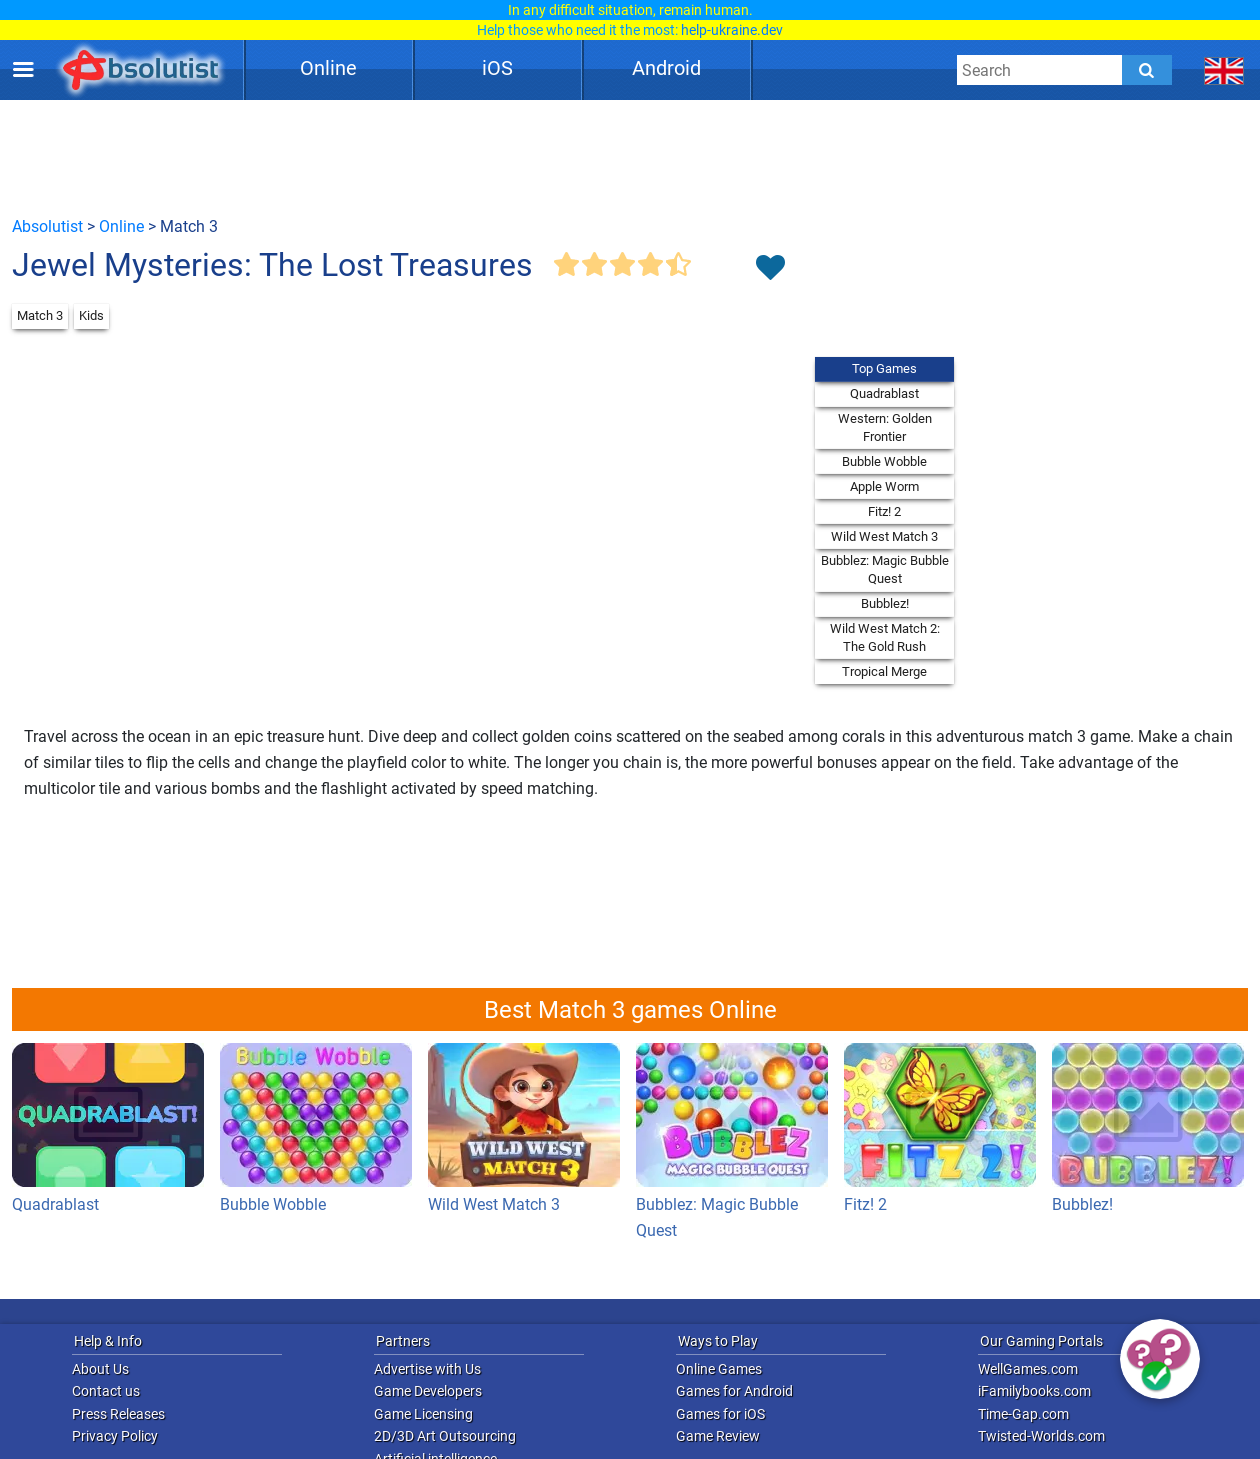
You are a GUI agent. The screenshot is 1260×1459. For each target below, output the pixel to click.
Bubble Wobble (884, 461)
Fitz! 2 (884, 511)
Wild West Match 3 (884, 536)
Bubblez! (885, 603)
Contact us (106, 1391)
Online (328, 68)
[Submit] (1147, 70)
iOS (497, 68)
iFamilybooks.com (1034, 1391)
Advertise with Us (427, 1369)
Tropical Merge (884, 671)
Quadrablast (884, 393)
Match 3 (40, 315)
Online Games (719, 1369)
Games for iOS (720, 1414)
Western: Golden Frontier (885, 427)
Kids (91, 315)
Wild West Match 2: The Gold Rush (885, 637)
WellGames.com (1028, 1369)
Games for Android (734, 1391)
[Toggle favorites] (770, 269)
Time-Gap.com (1023, 1414)
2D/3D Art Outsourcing (445, 1436)
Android (666, 68)
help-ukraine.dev (732, 30)
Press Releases (118, 1414)
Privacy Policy (115, 1436)
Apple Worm (884, 486)
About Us (100, 1369)
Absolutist (47, 226)
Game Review (718, 1436)
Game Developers (428, 1391)
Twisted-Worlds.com (1041, 1436)
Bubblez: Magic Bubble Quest (885, 569)
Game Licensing (423, 1414)
